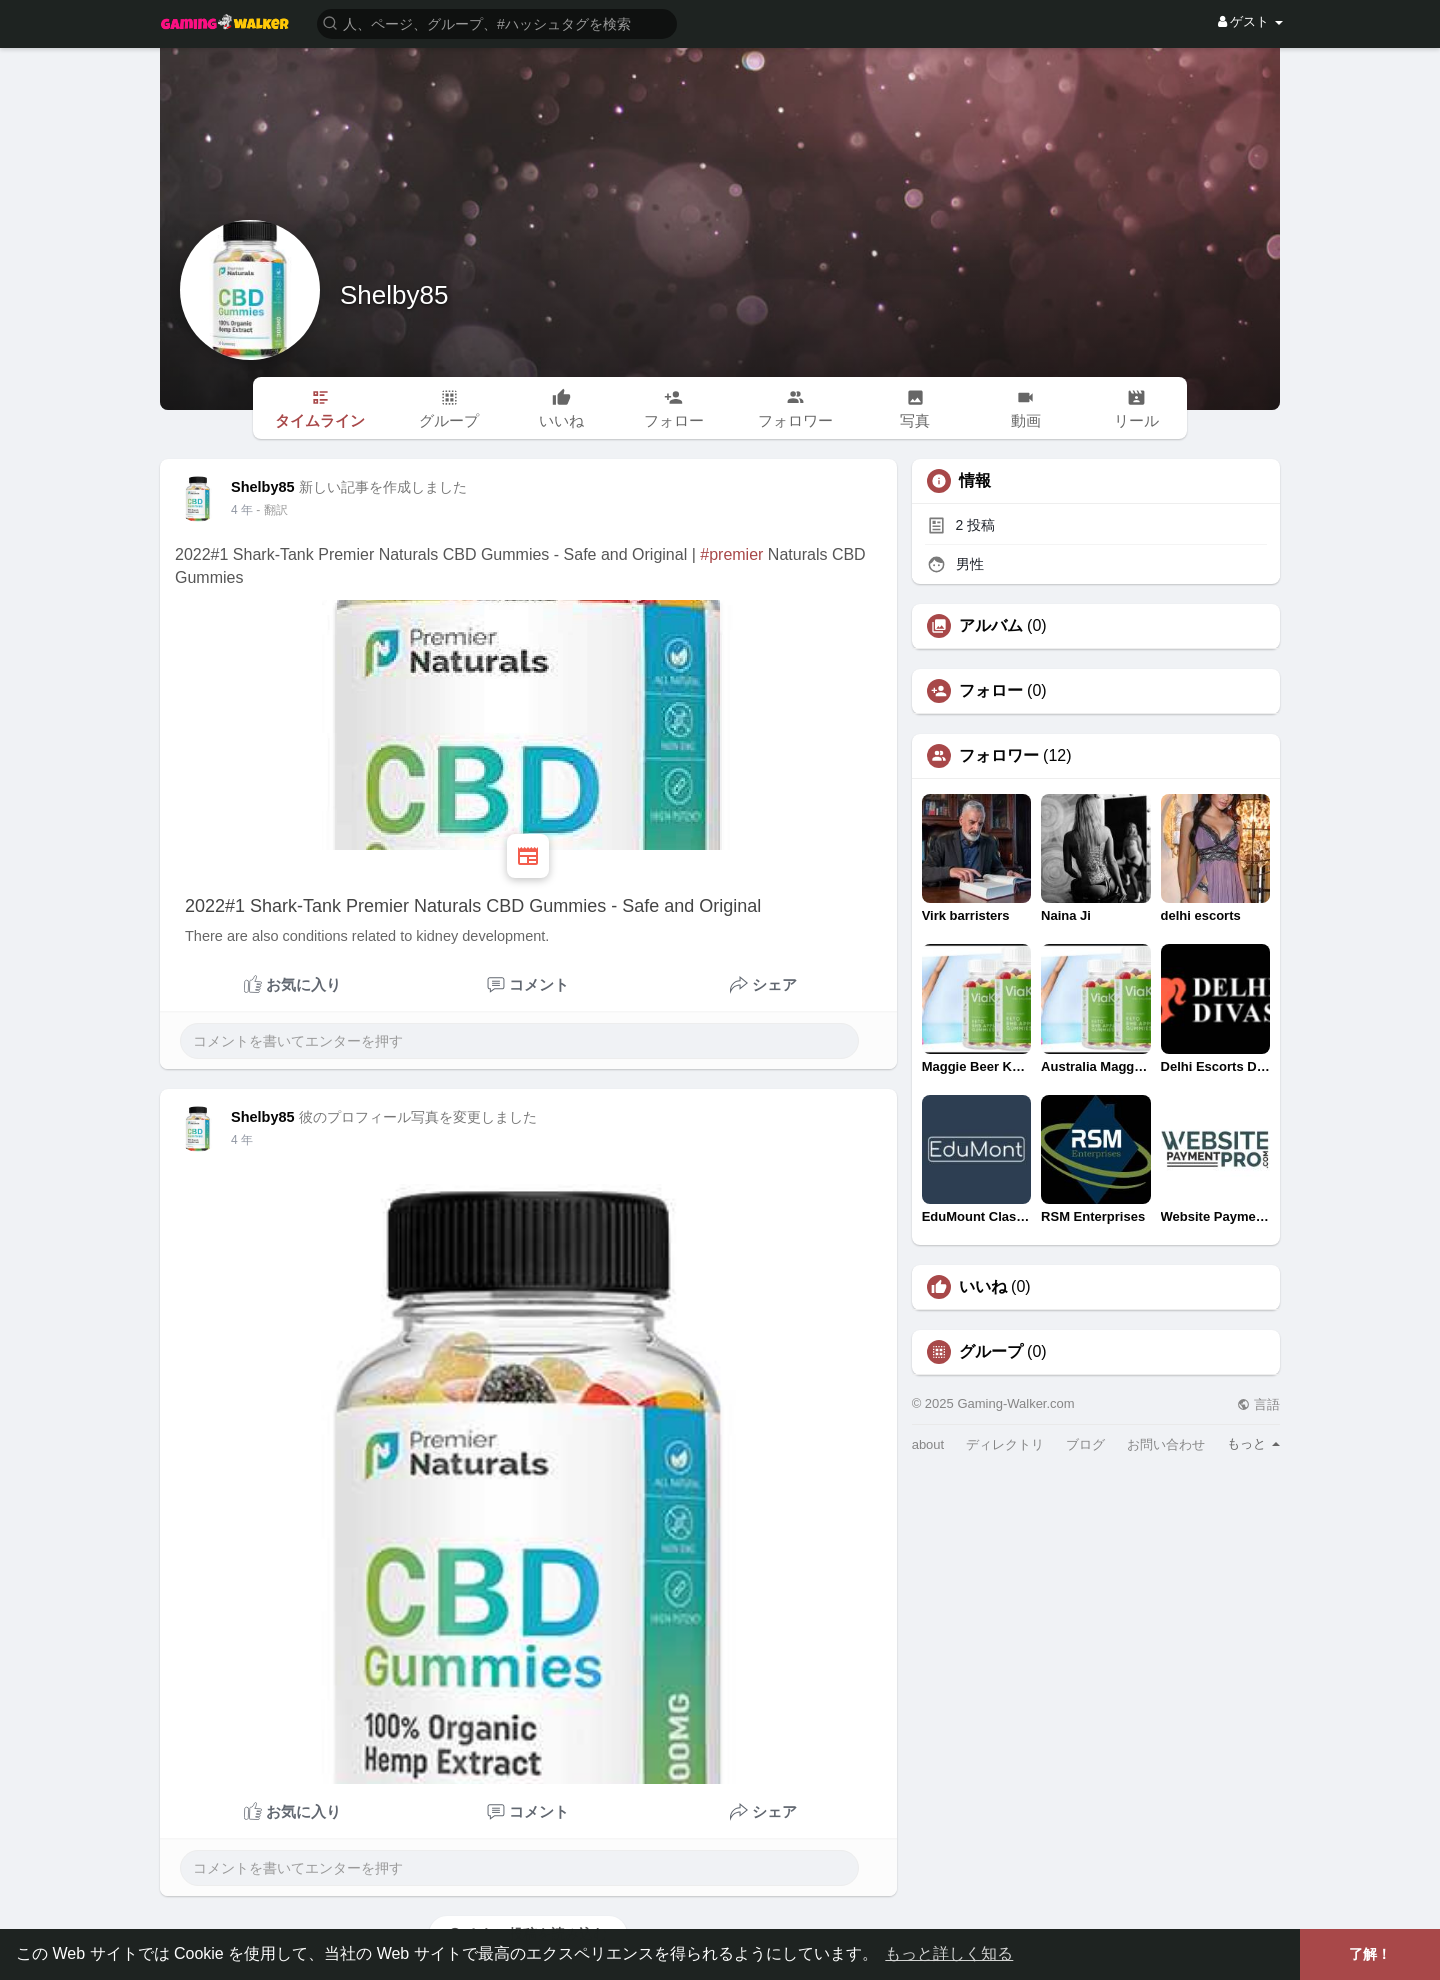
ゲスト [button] (1250, 21)
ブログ (1085, 1444)
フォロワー (999, 756)
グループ (991, 1352)
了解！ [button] (1370, 1954)
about (928, 1444)
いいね (983, 1287)
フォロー (991, 691)
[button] (497, 22)
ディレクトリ (1005, 1444)
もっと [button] (1253, 1443)
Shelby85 (394, 295)
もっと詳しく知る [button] (949, 1953)
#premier (731, 554)
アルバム (991, 626)
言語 (1258, 1404)
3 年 (242, 510)
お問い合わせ (1166, 1444)
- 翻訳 (271, 510)
